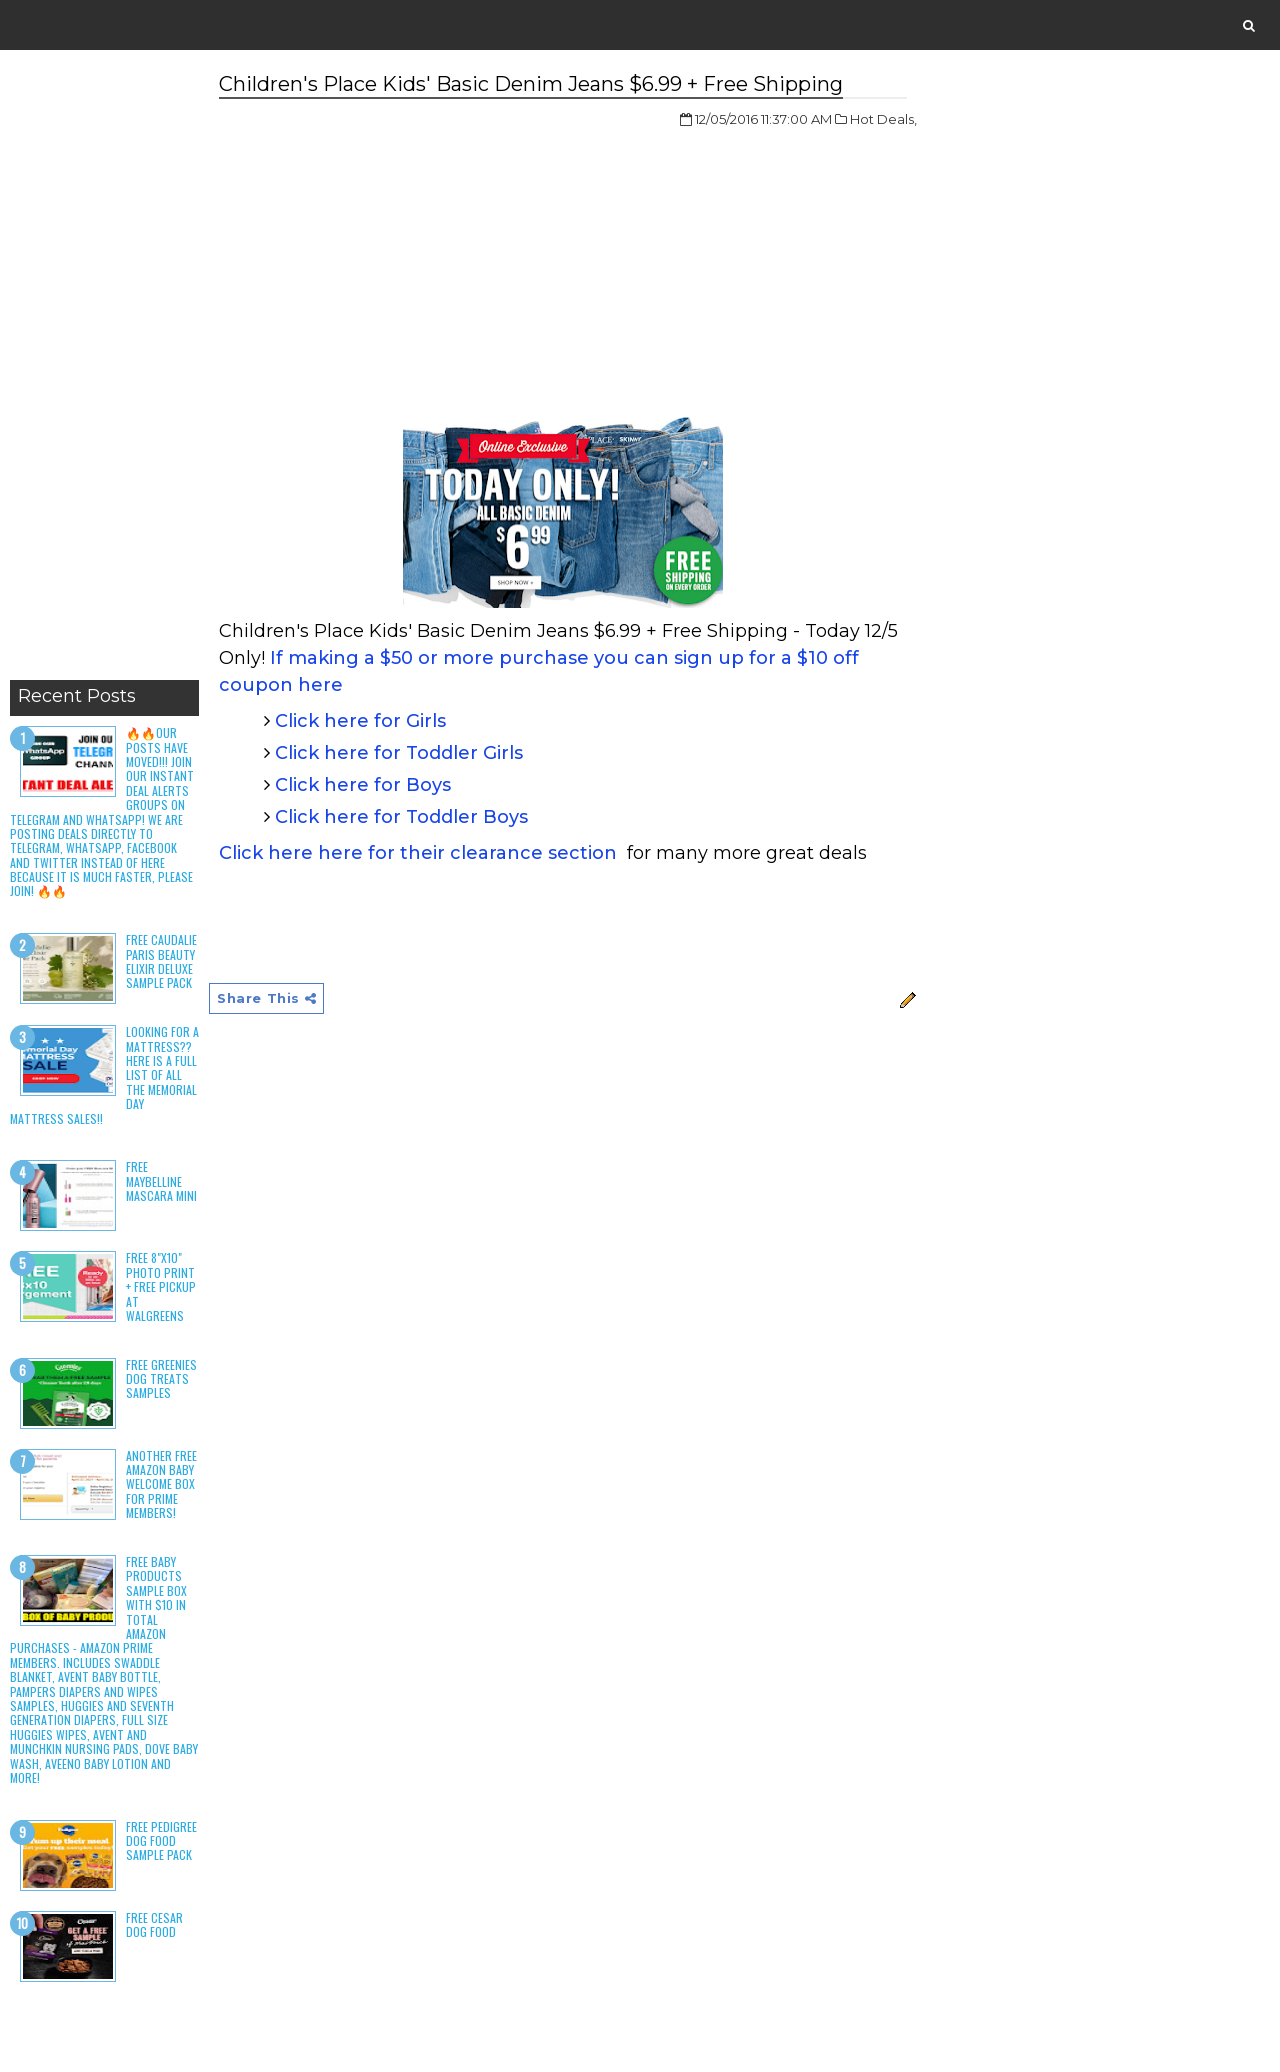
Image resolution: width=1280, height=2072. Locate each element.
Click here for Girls (360, 721)
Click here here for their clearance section (418, 853)
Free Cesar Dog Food (154, 1924)
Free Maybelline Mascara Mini (161, 1181)
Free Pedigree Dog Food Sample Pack (161, 1841)
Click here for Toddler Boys (401, 817)
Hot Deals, (883, 119)
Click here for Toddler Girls (399, 753)
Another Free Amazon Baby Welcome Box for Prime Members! (161, 1484)
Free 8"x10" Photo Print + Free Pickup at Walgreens (161, 1286)
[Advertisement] (104, 370)
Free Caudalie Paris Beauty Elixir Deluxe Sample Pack (161, 961)
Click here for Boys (363, 785)
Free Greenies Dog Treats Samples (161, 1379)
